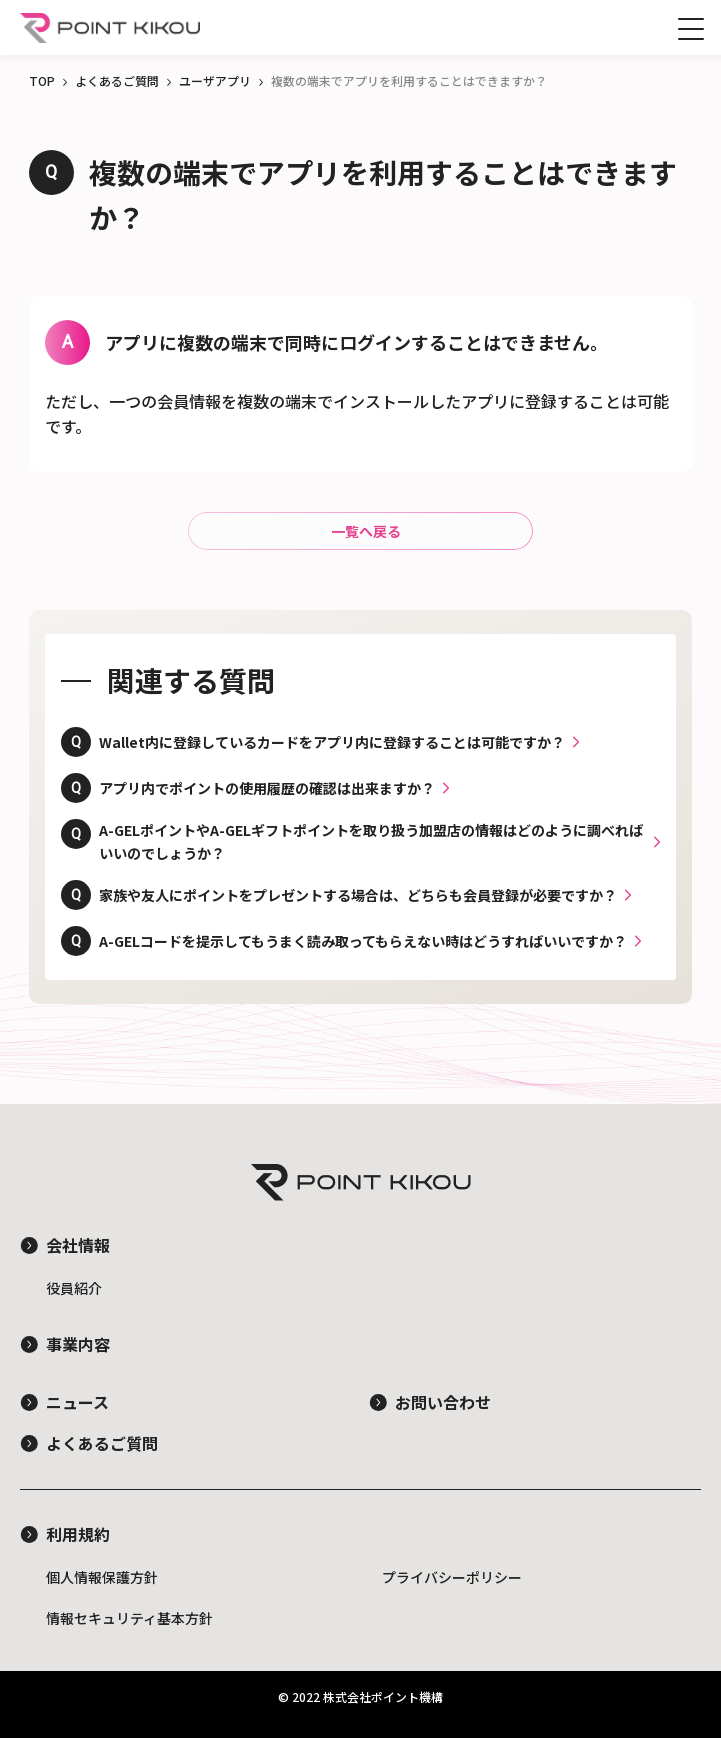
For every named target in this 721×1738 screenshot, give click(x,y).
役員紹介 (74, 1288)
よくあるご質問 (117, 80)
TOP (42, 80)
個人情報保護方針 (102, 1577)
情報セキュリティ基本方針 (129, 1618)
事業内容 (78, 1344)
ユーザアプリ (215, 80)
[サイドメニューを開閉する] (691, 28)
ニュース (77, 1402)
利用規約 (78, 1534)
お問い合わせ (443, 1402)
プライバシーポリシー (452, 1577)
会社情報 (78, 1245)
